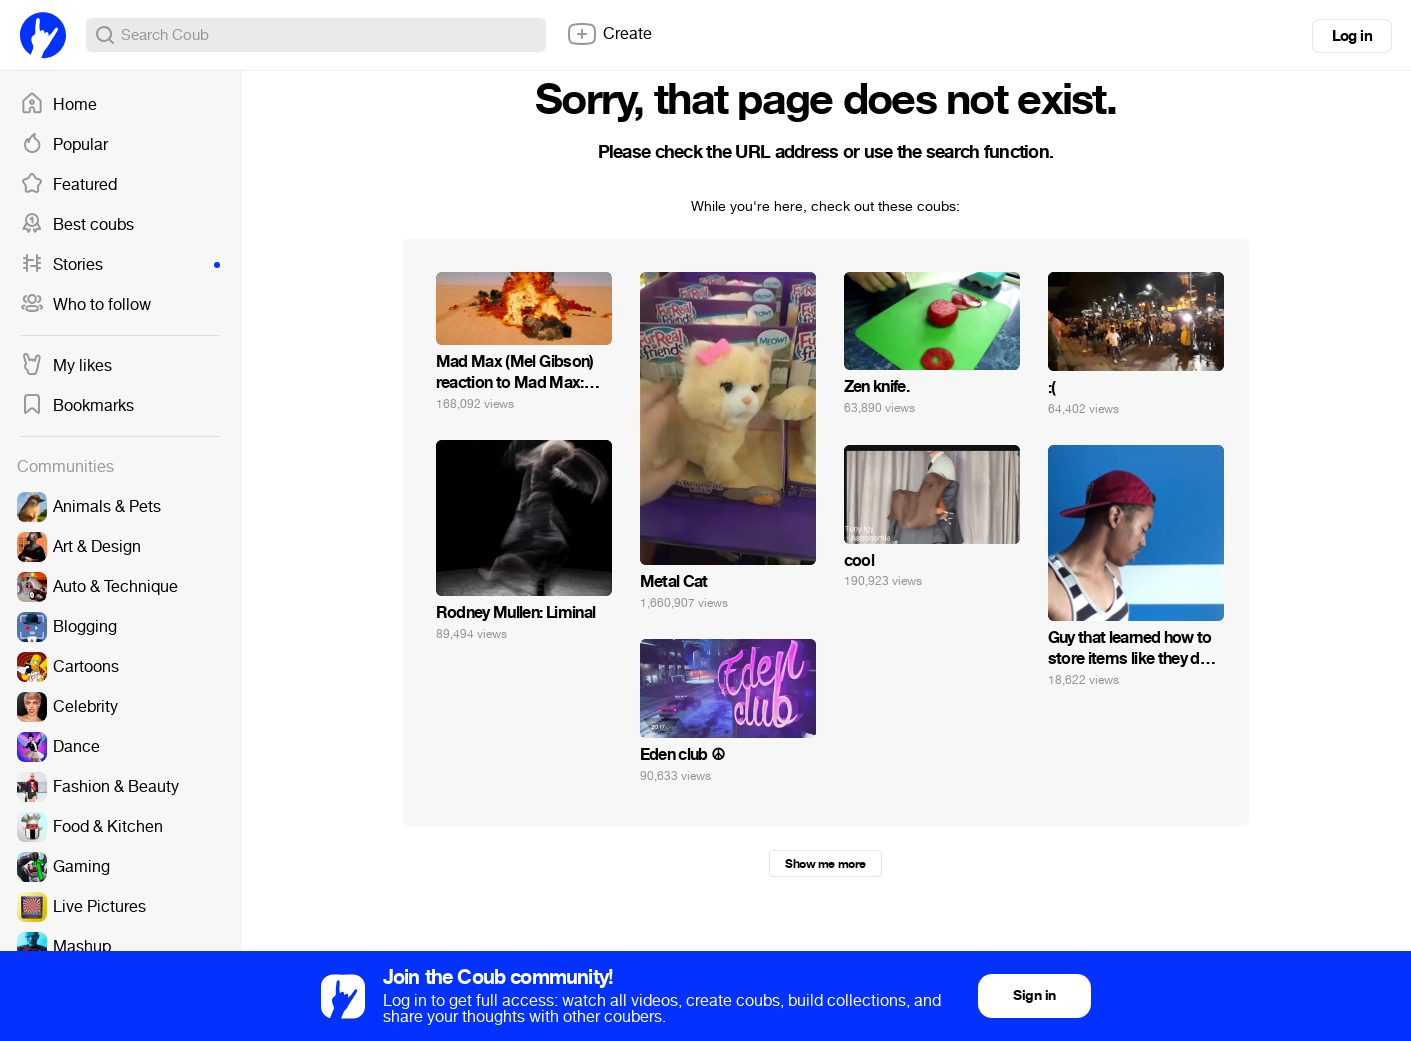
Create (609, 34)
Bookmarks (77, 406)
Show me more (825, 864)
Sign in (1034, 995)
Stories (120, 265)
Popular (64, 145)
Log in (1352, 36)
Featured (68, 185)
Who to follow (85, 305)
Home (58, 105)
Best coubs (77, 225)
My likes (66, 366)
